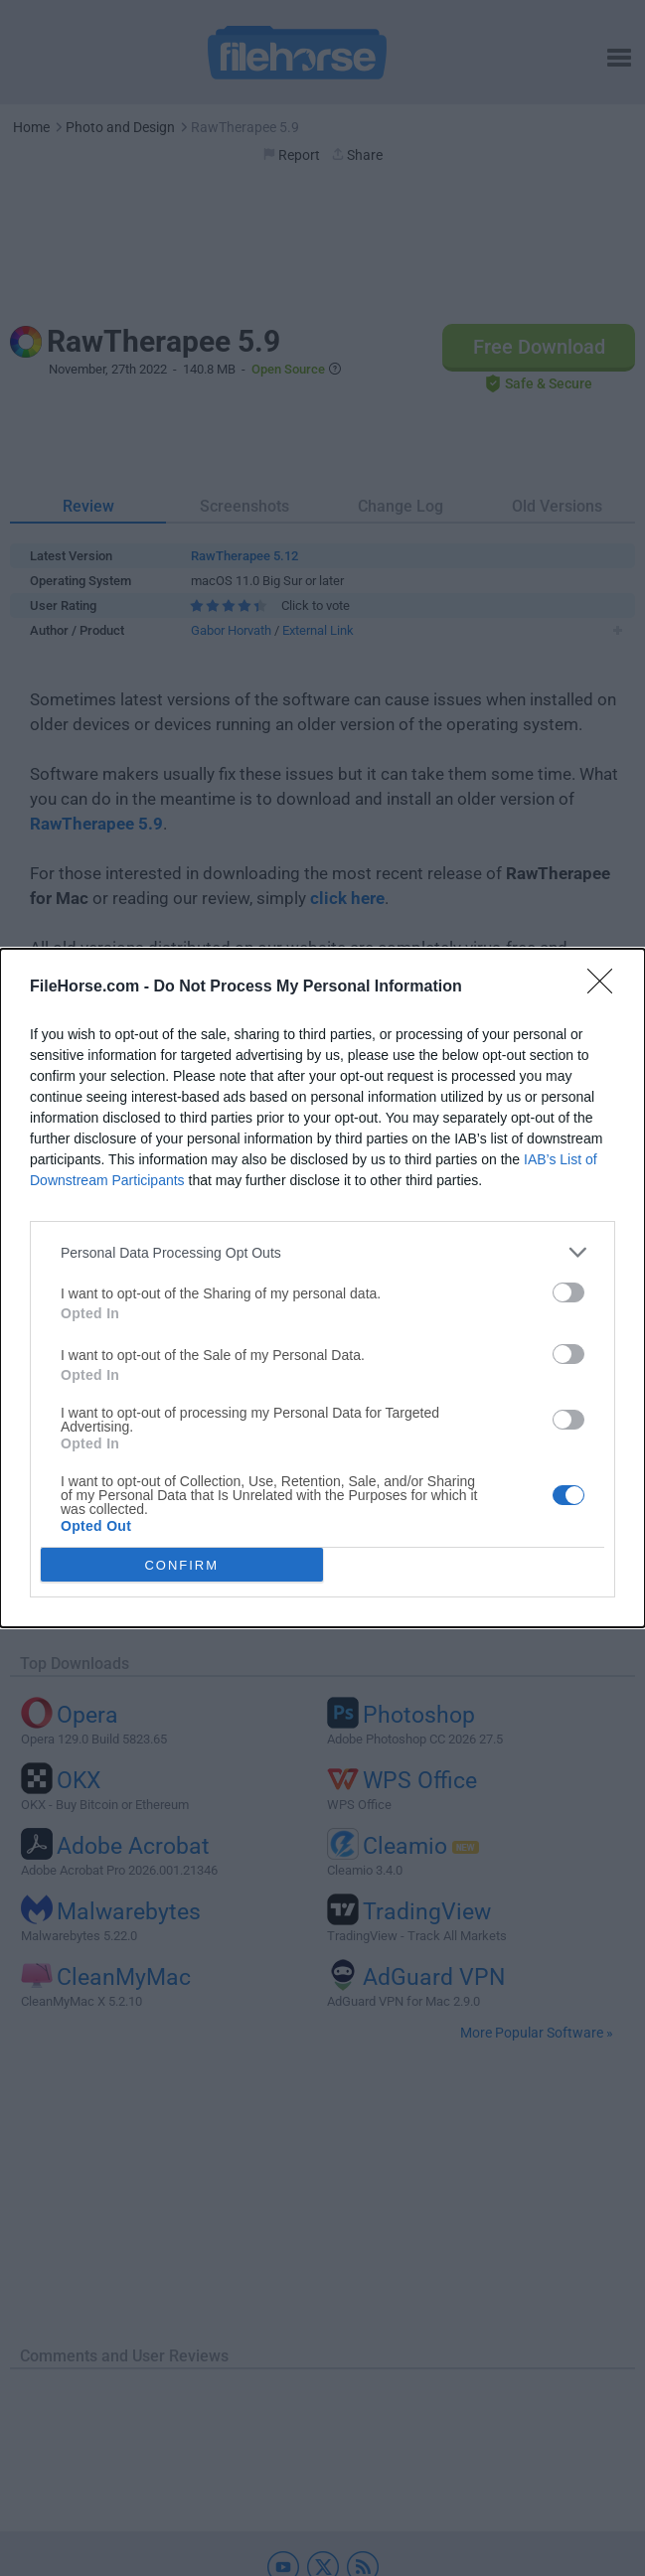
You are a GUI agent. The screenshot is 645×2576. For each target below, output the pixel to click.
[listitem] (322, 1252)
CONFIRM (181, 1565)
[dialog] (322, 1288)
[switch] (568, 1292)
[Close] (606, 987)
